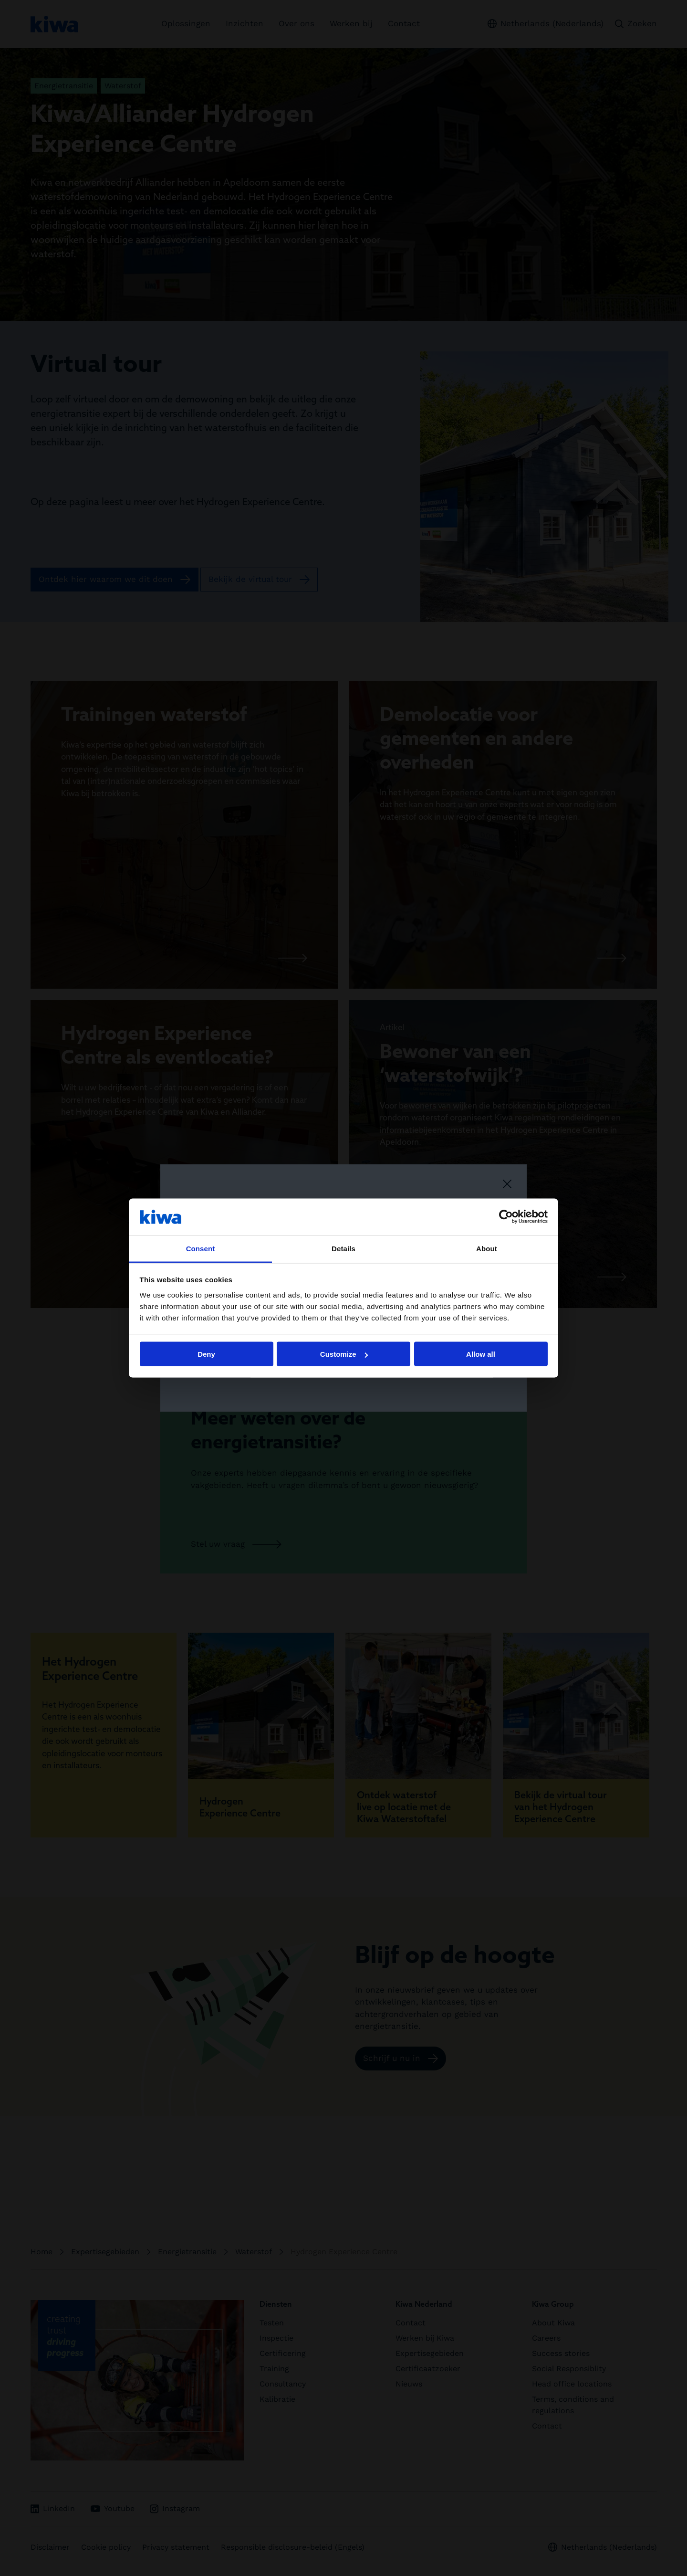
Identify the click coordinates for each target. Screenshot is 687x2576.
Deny (206, 1354)
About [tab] (486, 1248)
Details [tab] (343, 1248)
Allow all (480, 1354)
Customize (344, 1354)
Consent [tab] (200, 1248)
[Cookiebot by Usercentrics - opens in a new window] (506, 1217)
